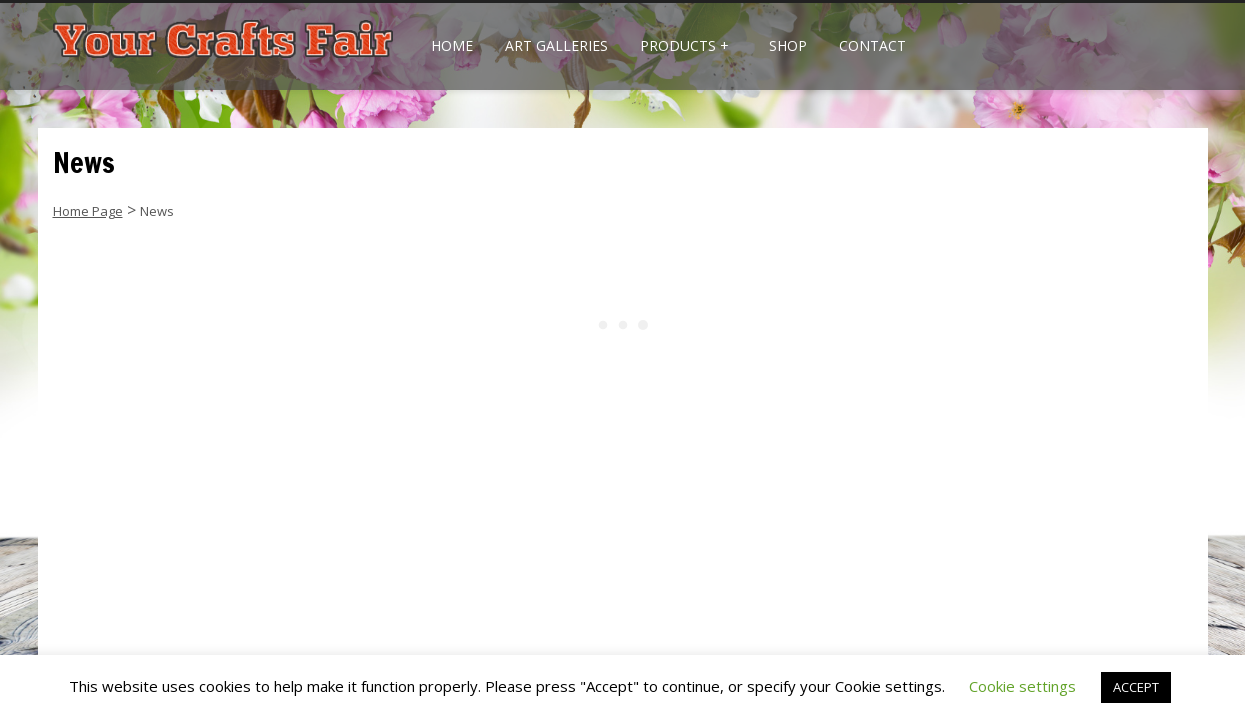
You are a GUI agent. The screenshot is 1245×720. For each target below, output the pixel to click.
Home (452, 45)
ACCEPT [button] (1136, 687)
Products (684, 45)
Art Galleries (556, 45)
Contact (872, 45)
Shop (788, 45)
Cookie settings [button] (1022, 686)
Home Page (88, 211)
